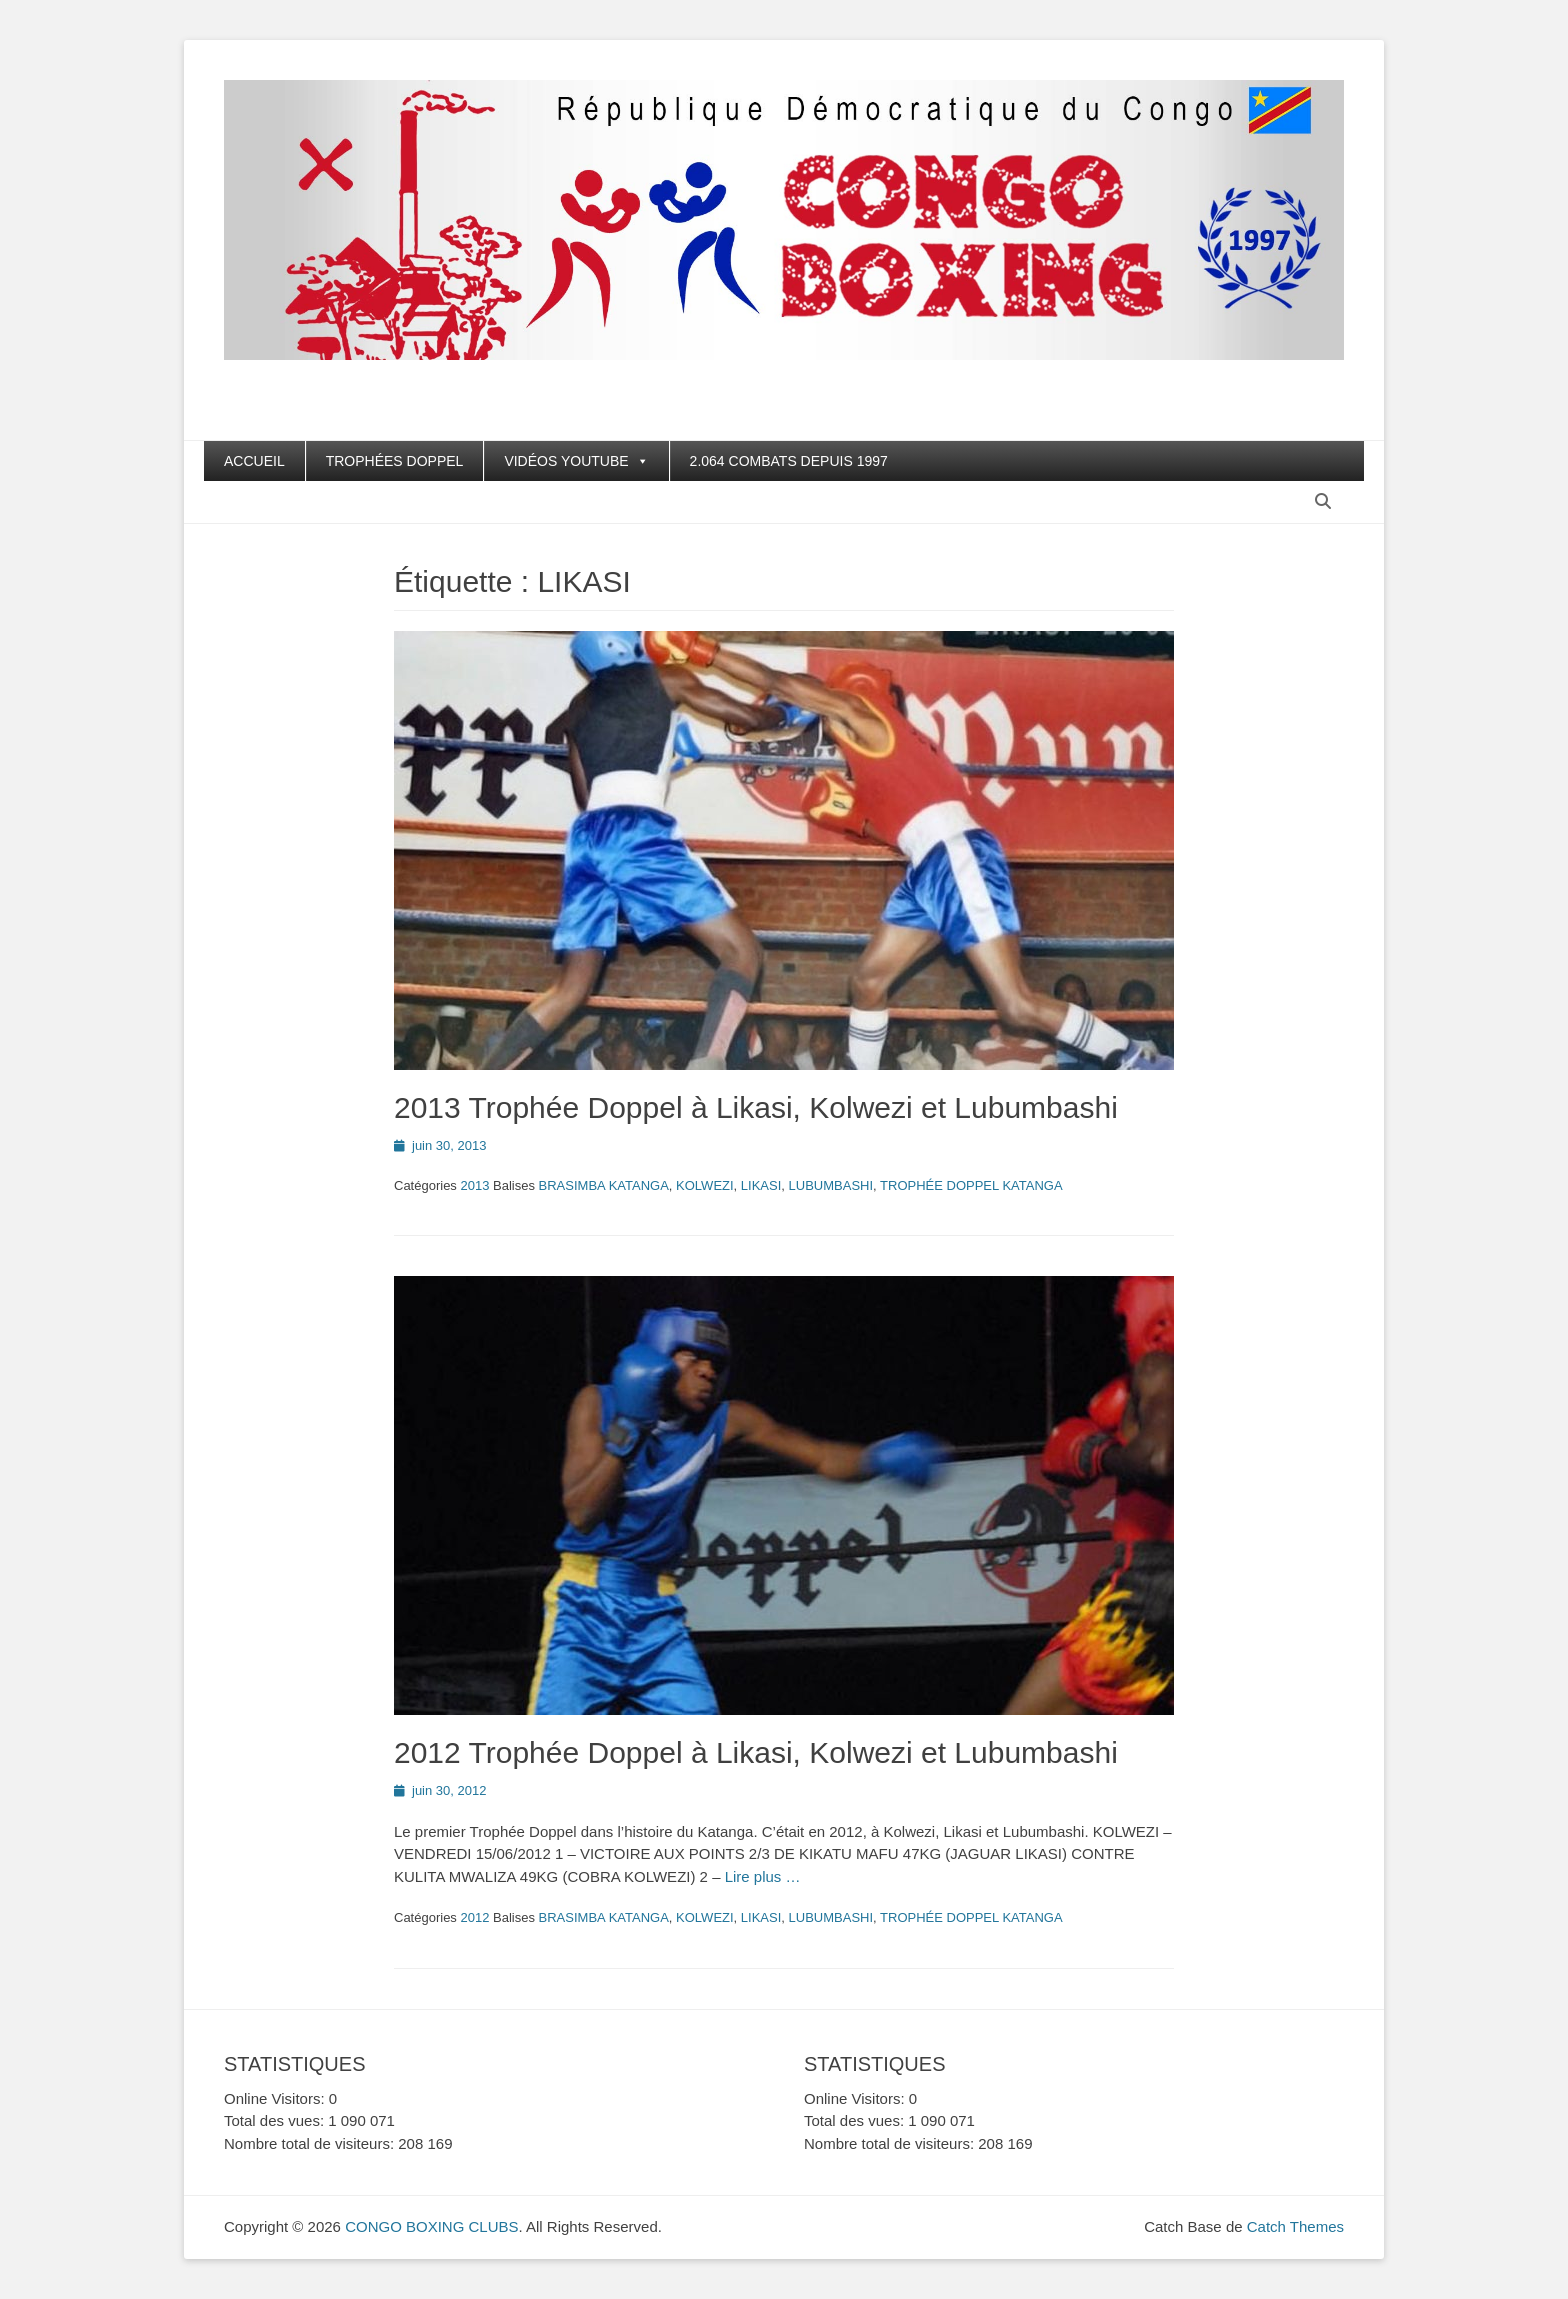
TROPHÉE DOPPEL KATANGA (971, 1185)
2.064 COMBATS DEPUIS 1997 (789, 461)
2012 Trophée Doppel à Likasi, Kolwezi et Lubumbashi (756, 1752)
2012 (474, 1917)
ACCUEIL (254, 461)
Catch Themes (1295, 2226)
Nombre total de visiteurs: (311, 2143)
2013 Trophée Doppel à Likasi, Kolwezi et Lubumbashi (756, 1107)
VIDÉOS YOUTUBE (576, 461)
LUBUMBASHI (831, 1185)
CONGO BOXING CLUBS (431, 2226)
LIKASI (761, 1185)
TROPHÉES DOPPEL (395, 461)
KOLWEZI (705, 1185)
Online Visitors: (276, 2098)
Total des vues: (276, 2120)
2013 (474, 1185)
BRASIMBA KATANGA (604, 1185)
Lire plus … (763, 1876)
